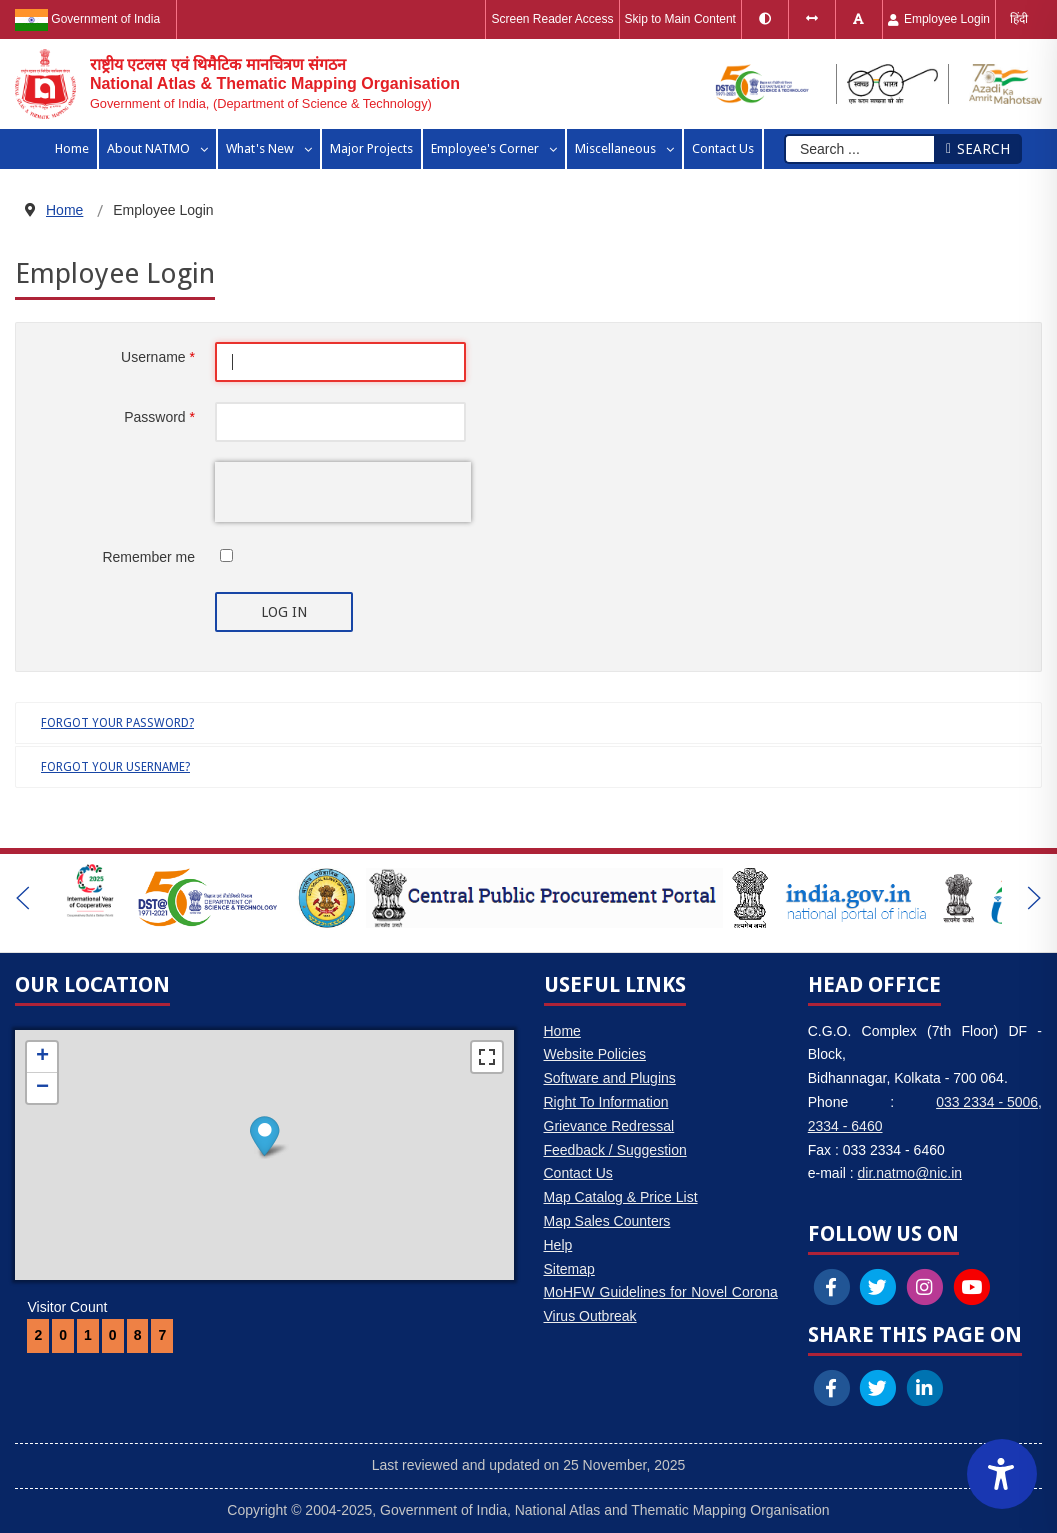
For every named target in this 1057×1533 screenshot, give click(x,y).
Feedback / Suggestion (615, 1150)
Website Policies (595, 1054)
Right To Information (606, 1102)
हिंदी (1019, 19)
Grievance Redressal (609, 1126)
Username (158, 357)
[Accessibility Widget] (1002, 1474)
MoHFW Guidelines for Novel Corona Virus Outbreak (661, 1304)
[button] (23, 898)
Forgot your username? (115, 767)
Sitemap (569, 1269)
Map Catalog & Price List (621, 1197)
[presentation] (343, 492)
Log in (284, 612)
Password (159, 417)
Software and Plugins (610, 1078)
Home (562, 1031)
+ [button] (42, 1057)
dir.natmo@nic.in (910, 1173)
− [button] (42, 1088)
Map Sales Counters (607, 1221)
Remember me (148, 557)
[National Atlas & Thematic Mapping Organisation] (237, 84)
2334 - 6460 (845, 1126)
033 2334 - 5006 (987, 1102)
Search (977, 149)
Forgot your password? (117, 723)
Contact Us (578, 1173)
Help (558, 1245)
